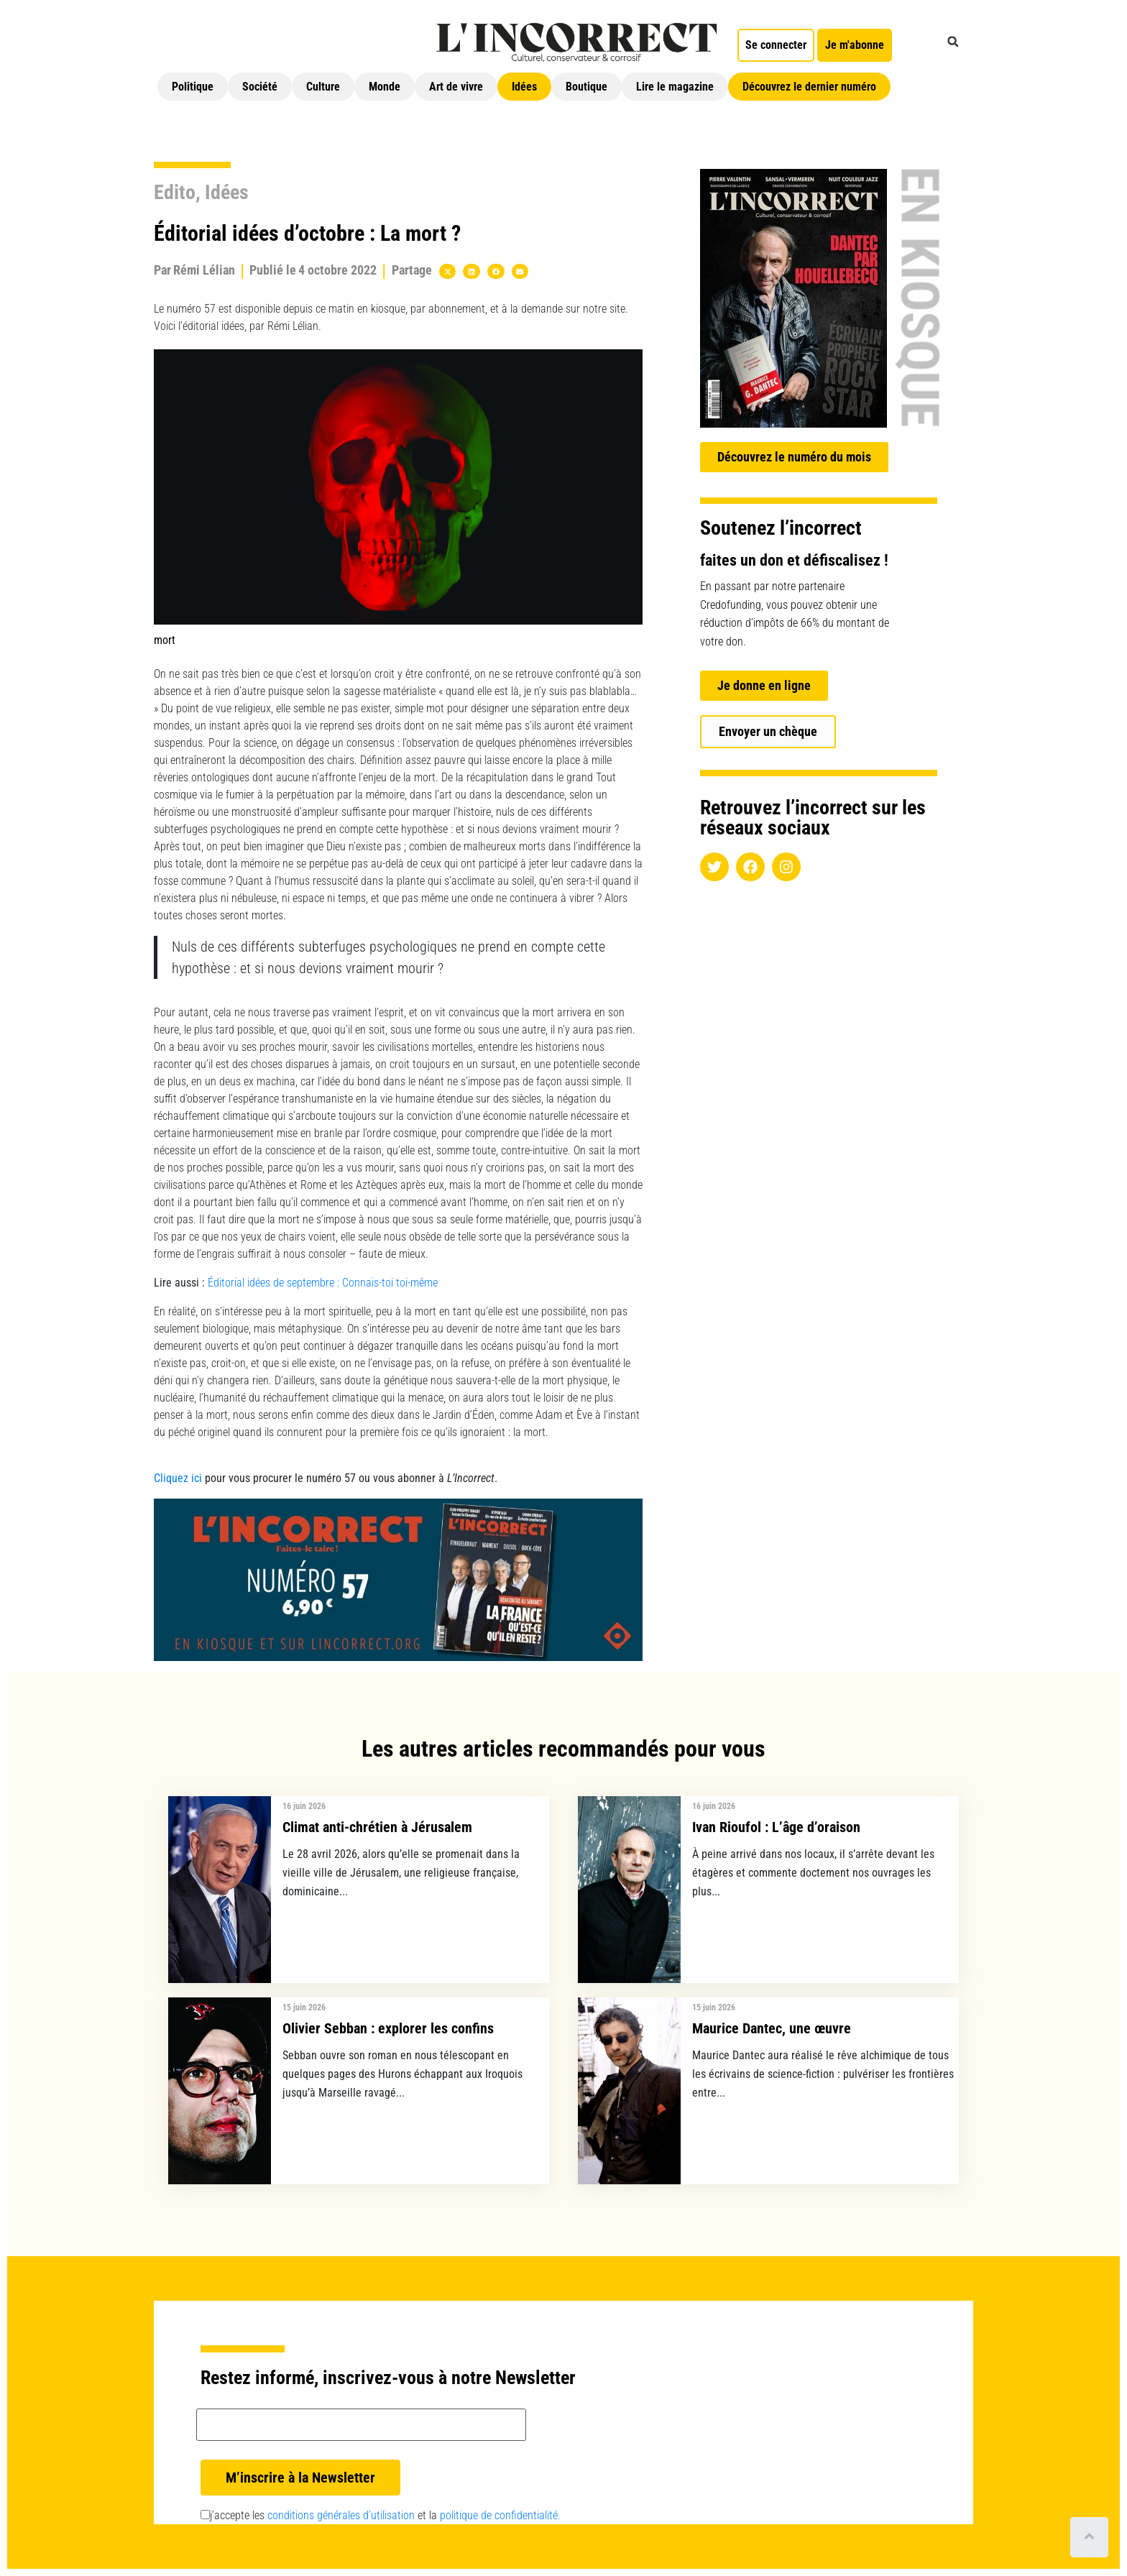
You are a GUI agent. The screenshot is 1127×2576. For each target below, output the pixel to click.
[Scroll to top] (1089, 2537)
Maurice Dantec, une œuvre (771, 2028)
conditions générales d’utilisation (341, 2515)
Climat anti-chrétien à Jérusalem (377, 1827)
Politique (192, 86)
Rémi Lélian (204, 269)
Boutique (586, 86)
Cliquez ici (178, 1478)
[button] (953, 42)
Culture (323, 86)
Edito (175, 192)
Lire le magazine (675, 86)
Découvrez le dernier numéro (809, 86)
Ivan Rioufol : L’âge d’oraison (776, 1827)
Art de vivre (456, 86)
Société (259, 86)
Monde (384, 86)
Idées (524, 86)
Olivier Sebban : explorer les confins (388, 2028)
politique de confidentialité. (500, 2515)
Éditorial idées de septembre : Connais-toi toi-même (323, 1282)
